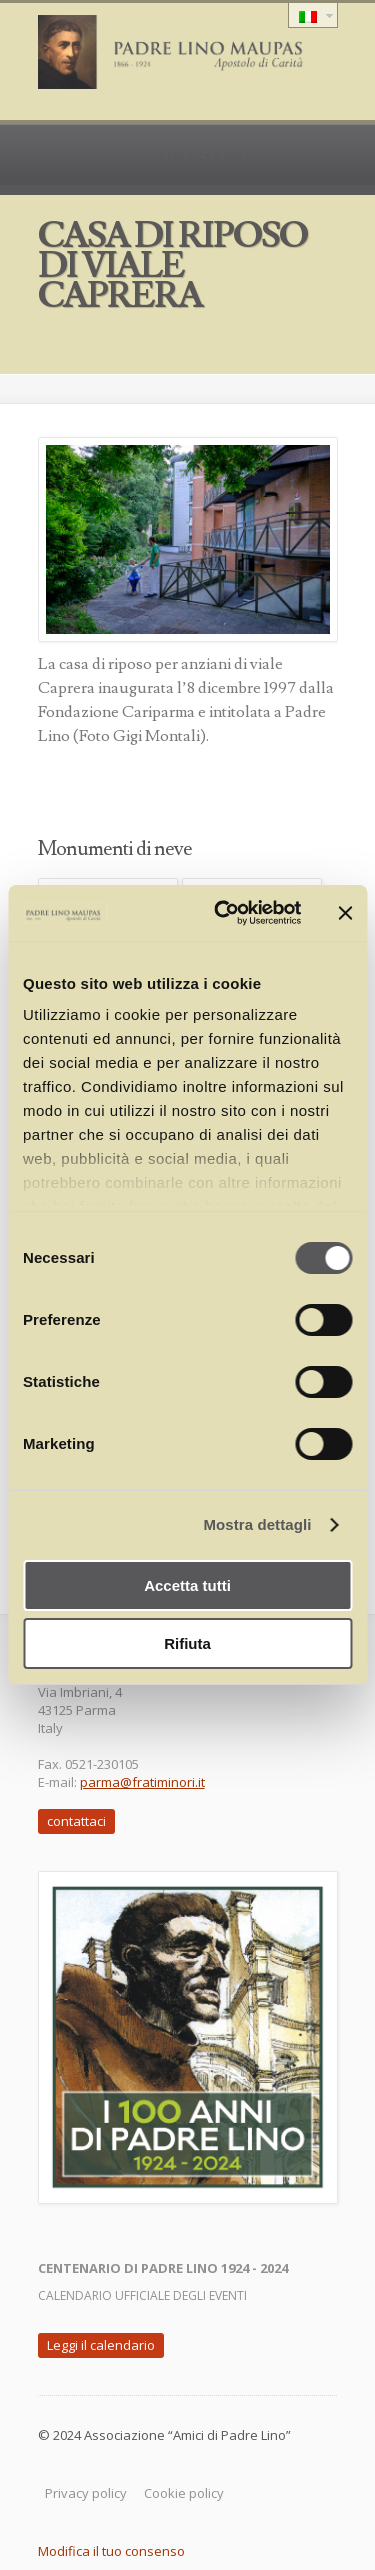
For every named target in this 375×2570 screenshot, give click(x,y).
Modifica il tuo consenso (111, 2551)
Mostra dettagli (257, 1524)
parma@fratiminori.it (142, 1782)
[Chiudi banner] (345, 913)
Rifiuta (187, 1643)
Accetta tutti (187, 1585)
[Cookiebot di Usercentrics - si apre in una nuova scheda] (223, 913)
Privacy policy (86, 2493)
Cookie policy (184, 2493)
